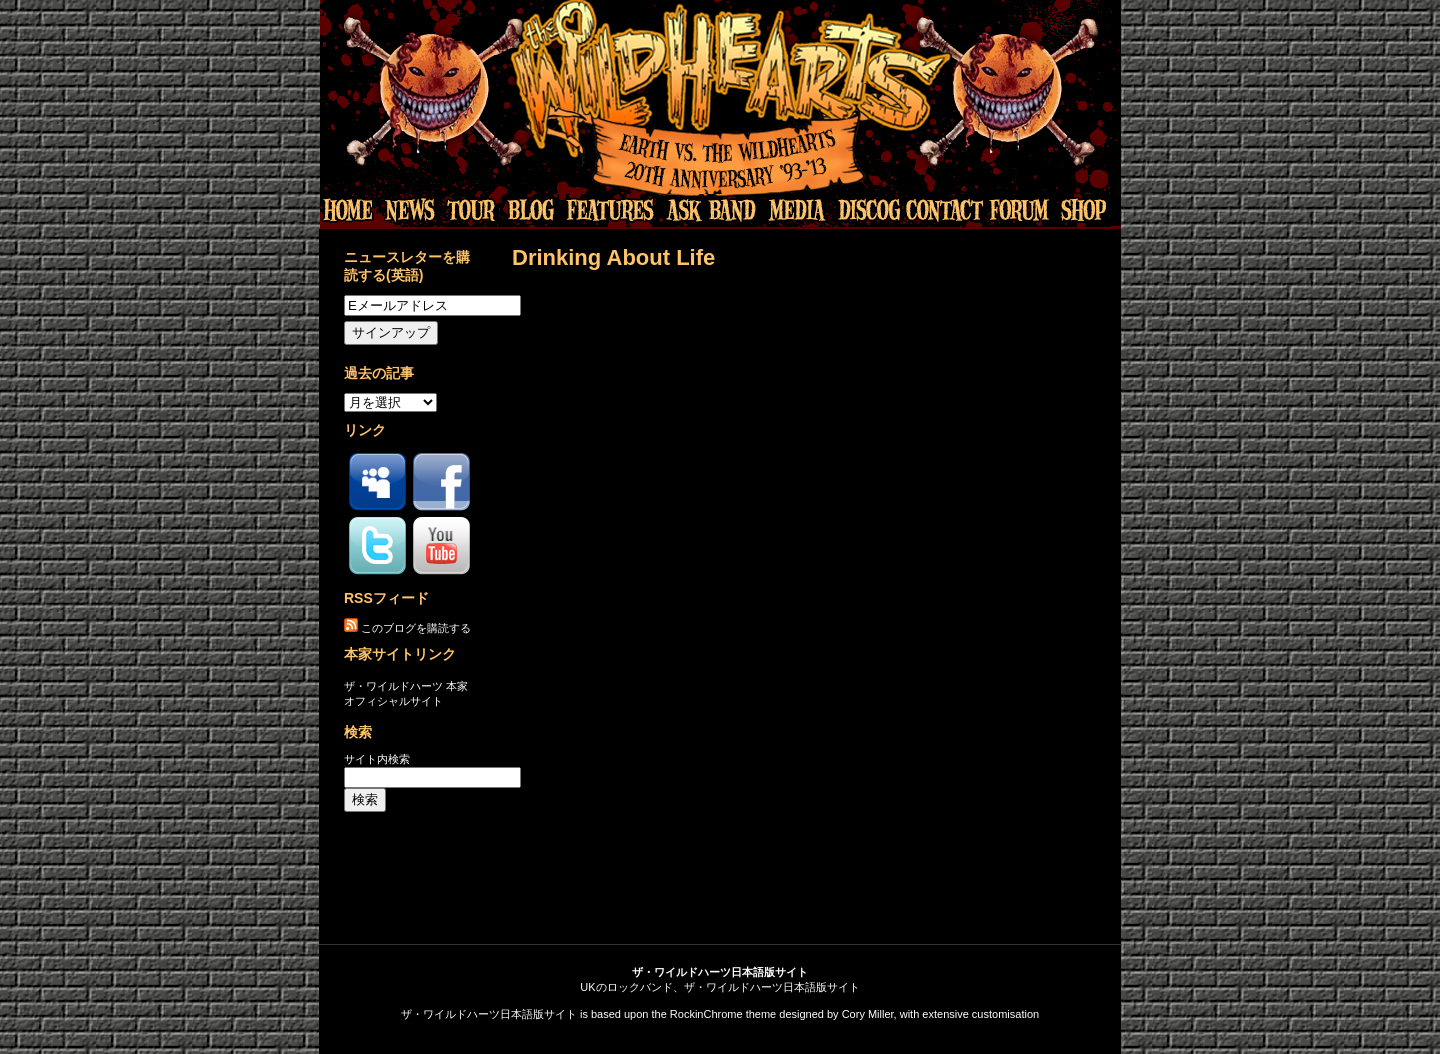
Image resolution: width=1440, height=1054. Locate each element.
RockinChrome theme (723, 1014)
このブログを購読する (416, 628)
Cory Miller (868, 1014)
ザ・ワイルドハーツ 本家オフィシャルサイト (406, 693)
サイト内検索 (377, 759)
